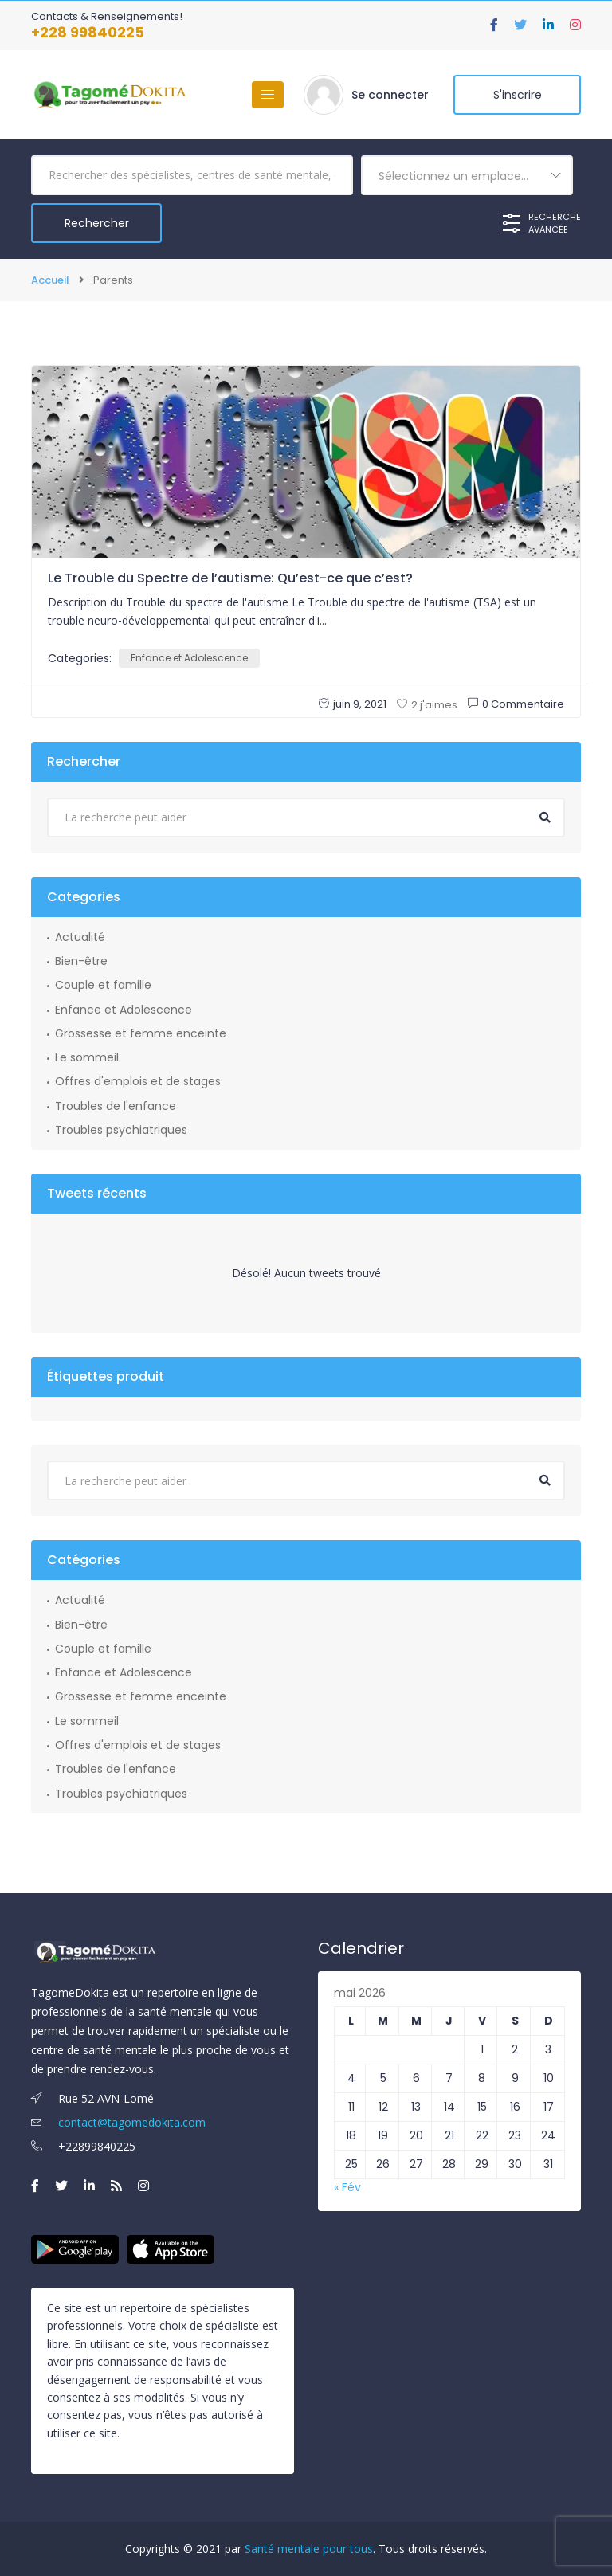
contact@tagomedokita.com (118, 2122)
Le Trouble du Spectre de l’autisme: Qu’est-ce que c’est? (230, 578)
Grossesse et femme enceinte (140, 1033)
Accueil (50, 280)
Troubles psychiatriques (121, 1130)
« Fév (347, 2187)
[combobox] (467, 175)
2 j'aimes (427, 704)
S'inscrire (517, 95)
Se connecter (390, 95)
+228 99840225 (87, 32)
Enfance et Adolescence (189, 658)
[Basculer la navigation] (268, 94)
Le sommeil (87, 1057)
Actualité (80, 937)
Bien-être (81, 961)
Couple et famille (103, 985)
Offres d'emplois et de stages (138, 1081)
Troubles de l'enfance (115, 1106)
